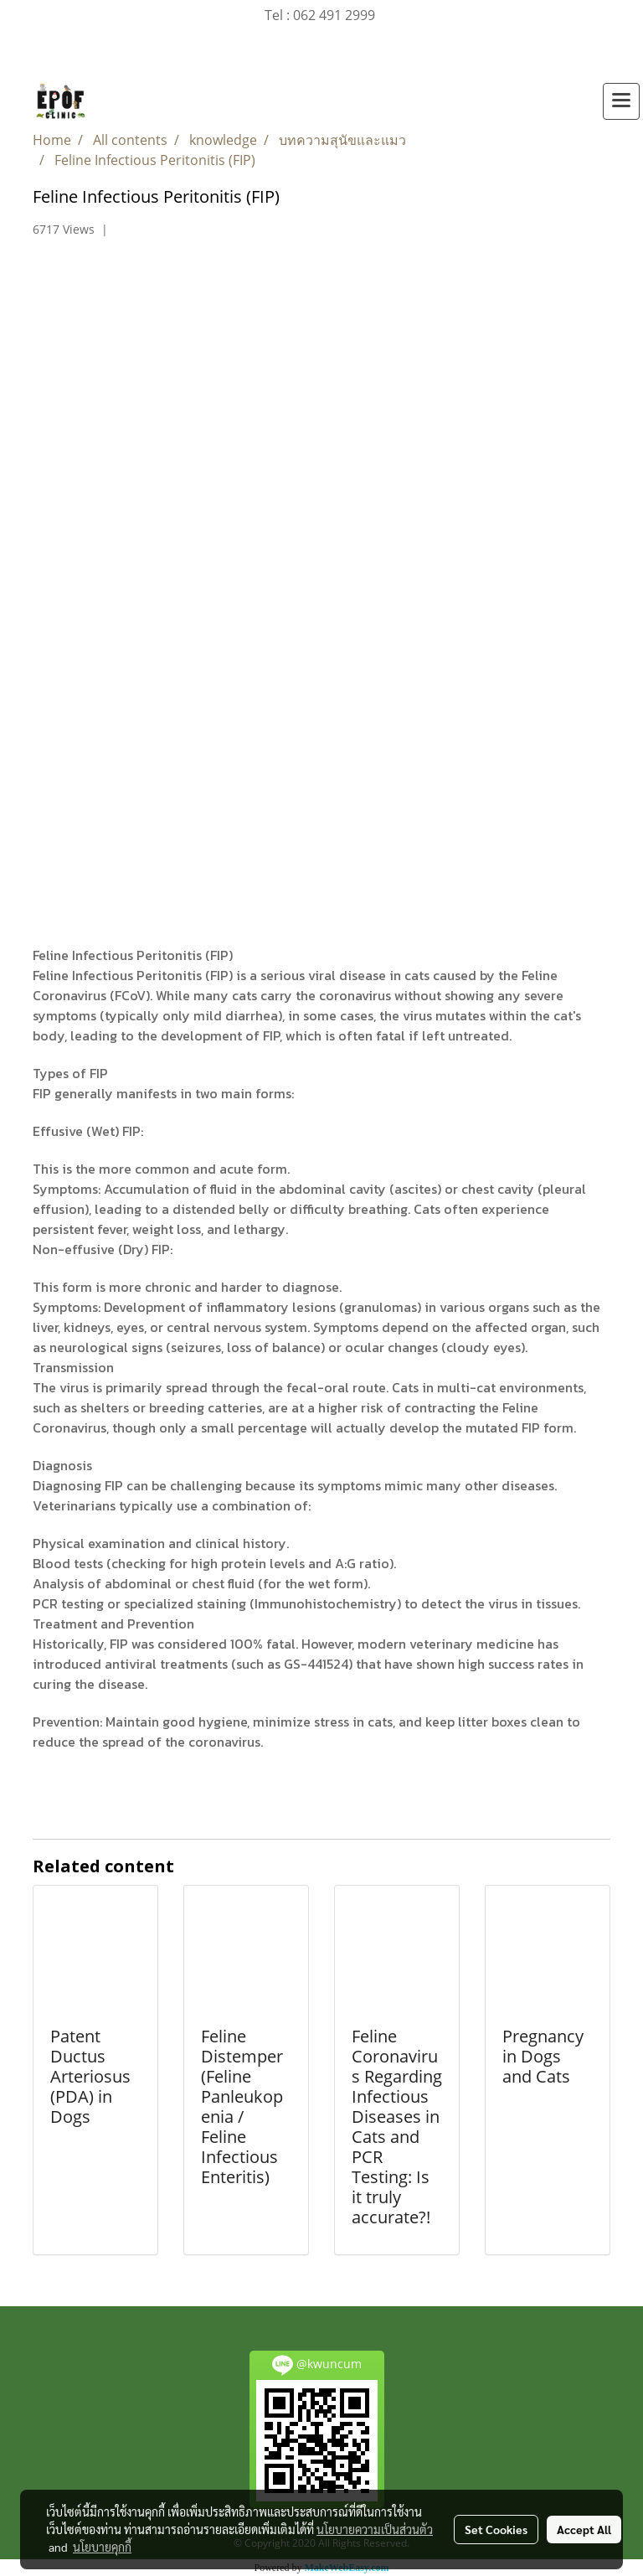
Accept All (584, 2529)
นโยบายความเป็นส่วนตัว (374, 2529)
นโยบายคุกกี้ (102, 2546)
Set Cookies (496, 2529)
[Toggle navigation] (621, 101)
